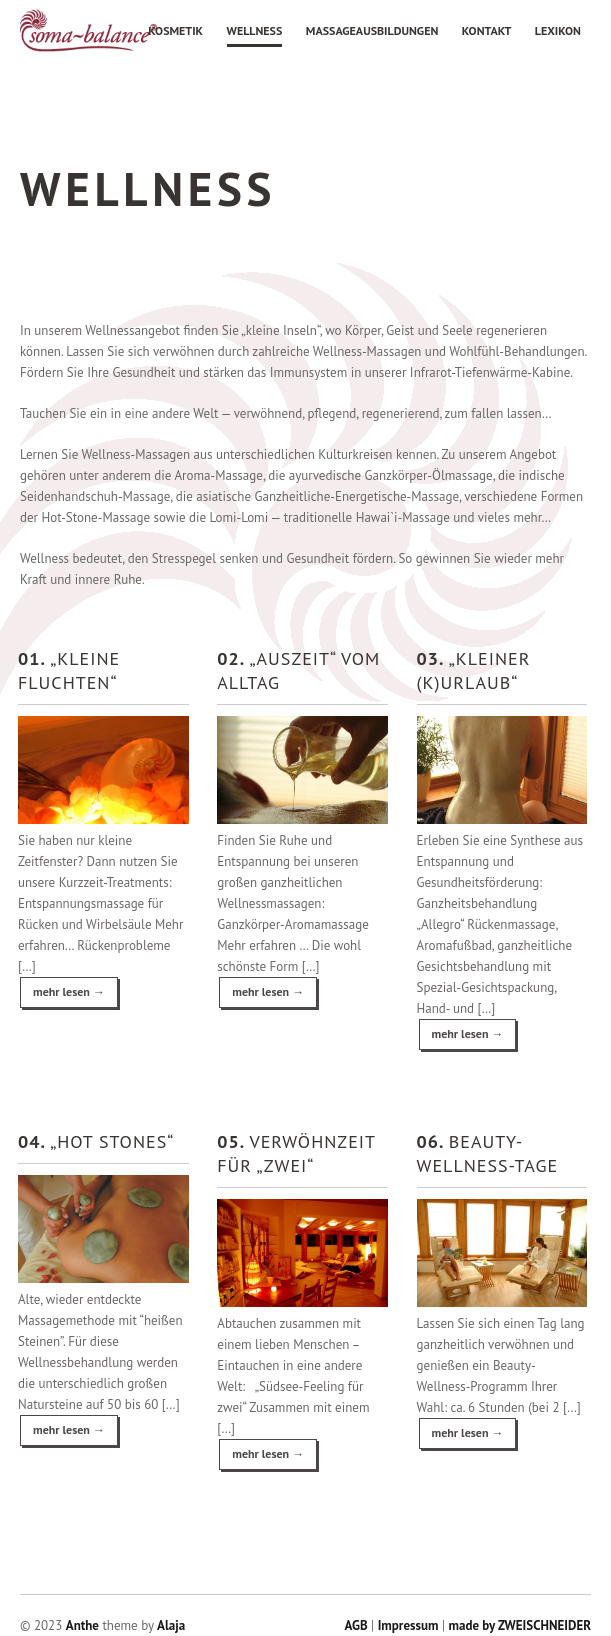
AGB (356, 1625)
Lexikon (558, 30)
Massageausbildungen (372, 30)
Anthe (82, 1625)
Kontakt (487, 30)
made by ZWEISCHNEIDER (519, 1625)
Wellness (255, 30)
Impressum (408, 1625)
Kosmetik (175, 30)
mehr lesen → (69, 991)
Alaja (171, 1625)
